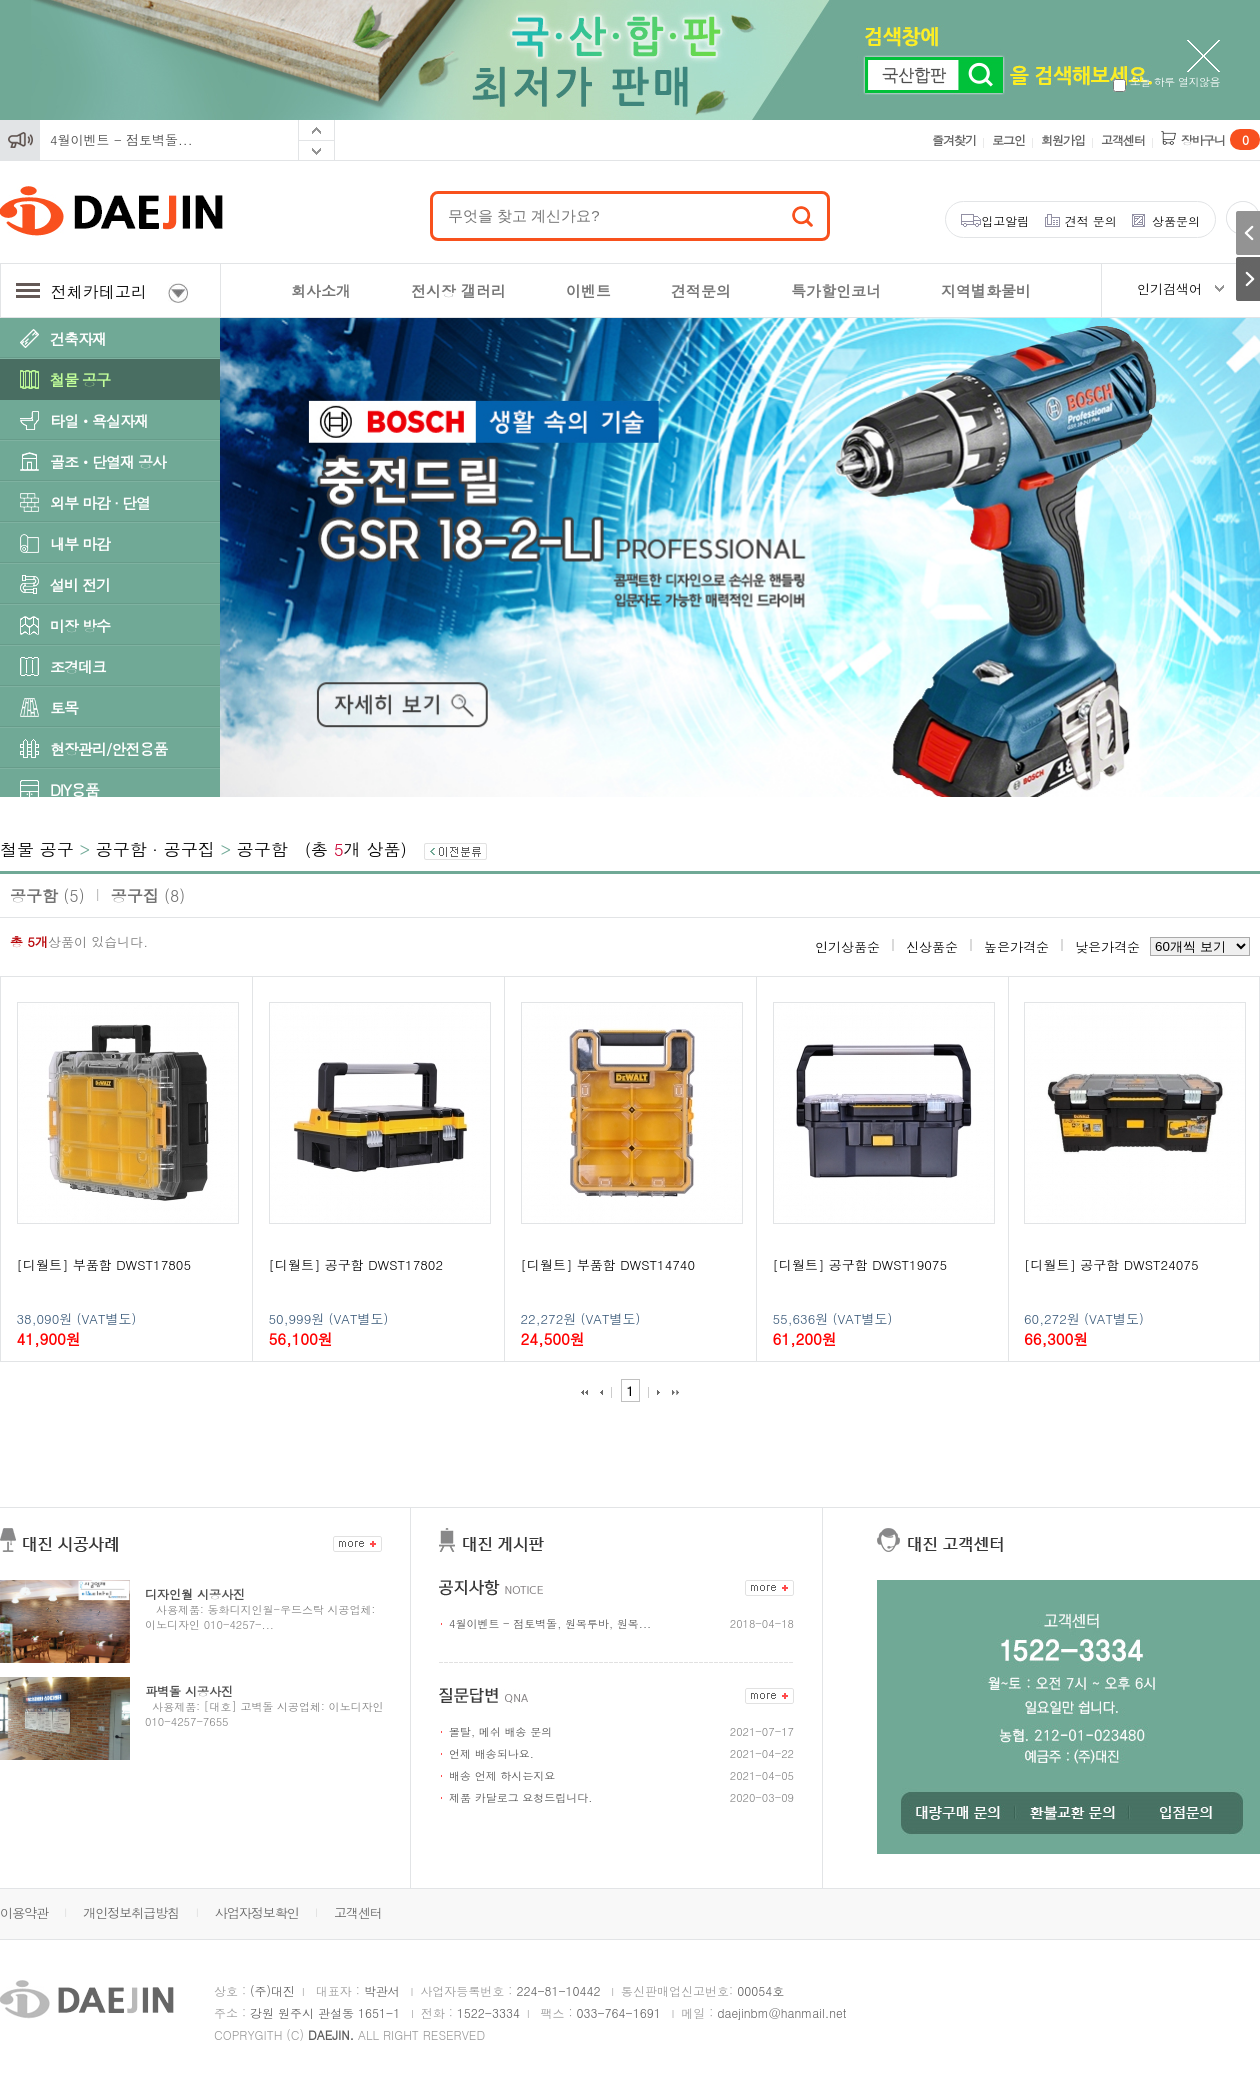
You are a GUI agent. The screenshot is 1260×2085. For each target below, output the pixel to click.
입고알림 (1005, 220)
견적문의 (701, 290)
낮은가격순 (1107, 946)
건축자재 (78, 338)
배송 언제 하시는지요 (502, 1775)
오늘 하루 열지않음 (1166, 81)
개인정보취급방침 (131, 1912)
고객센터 (1123, 139)
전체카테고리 (102, 291)
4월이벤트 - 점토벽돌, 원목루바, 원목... (550, 1623)
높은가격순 (1016, 946)
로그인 (1008, 139)
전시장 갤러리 (458, 290)
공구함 (262, 849)
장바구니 (1220, 139)
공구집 (148, 895)
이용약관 (24, 1912)
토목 (64, 707)
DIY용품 (74, 789)
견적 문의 (1091, 220)
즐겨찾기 (954, 139)
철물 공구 (80, 379)
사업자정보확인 (257, 1912)
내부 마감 (80, 543)
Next (316, 151)
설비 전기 (80, 584)
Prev (316, 130)
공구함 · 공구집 (155, 849)
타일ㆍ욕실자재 (99, 420)
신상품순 (932, 946)
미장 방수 (80, 625)
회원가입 (1063, 139)
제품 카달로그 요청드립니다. (520, 1797)
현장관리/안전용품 (108, 748)
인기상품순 (847, 946)
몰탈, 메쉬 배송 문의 (500, 1731)
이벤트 (588, 290)
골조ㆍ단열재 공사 (108, 461)
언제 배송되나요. (491, 1753)
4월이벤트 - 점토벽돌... (121, 139)
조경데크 (78, 666)
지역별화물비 (986, 290)
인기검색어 (1169, 288)
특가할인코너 (836, 290)
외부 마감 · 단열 (100, 502)
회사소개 (321, 290)
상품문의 (1176, 220)
